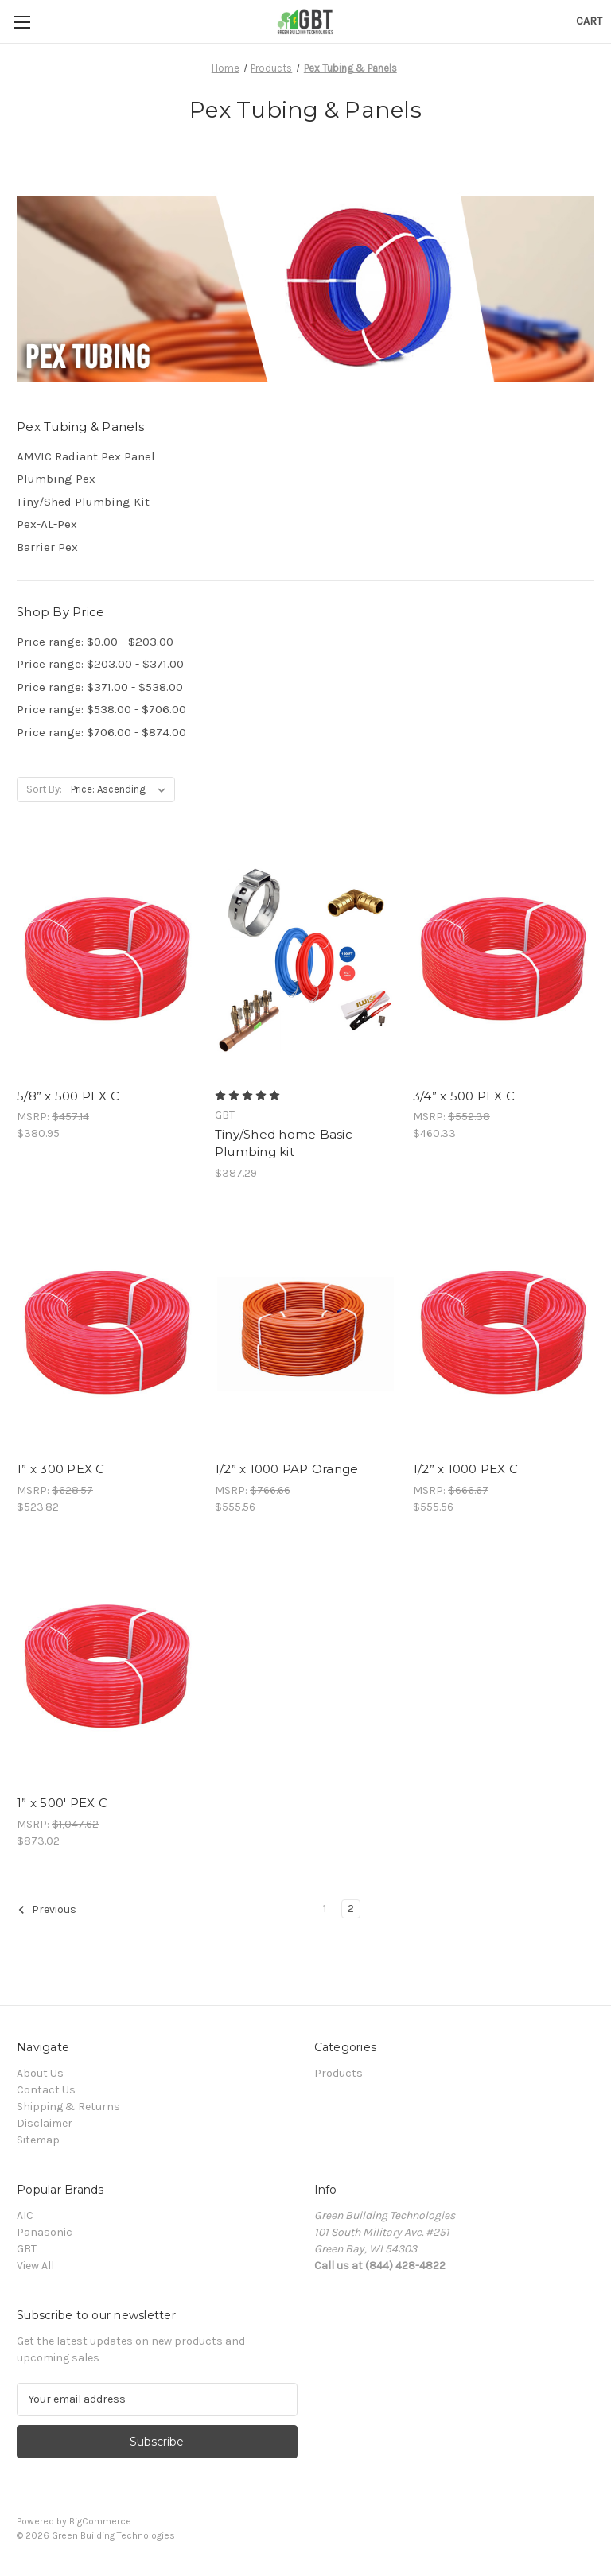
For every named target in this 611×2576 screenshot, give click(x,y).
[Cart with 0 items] (589, 21)
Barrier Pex (47, 547)
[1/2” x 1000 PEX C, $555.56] (503, 1333)
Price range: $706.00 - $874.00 (101, 732)
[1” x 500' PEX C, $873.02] (107, 1667)
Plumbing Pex (56, 478)
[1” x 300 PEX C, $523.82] (107, 1333)
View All (35, 2265)
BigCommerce (100, 2521)
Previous (47, 1910)
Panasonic (44, 2232)
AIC (25, 2215)
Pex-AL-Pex (47, 524)
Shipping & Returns (68, 2106)
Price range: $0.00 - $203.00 (95, 641)
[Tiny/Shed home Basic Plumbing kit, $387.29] (305, 960)
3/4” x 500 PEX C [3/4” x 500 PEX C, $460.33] (464, 1096)
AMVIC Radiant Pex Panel (86, 456)
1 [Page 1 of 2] (324, 1908)
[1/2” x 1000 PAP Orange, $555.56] (305, 1333)
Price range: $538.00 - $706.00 (101, 709)
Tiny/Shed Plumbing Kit (83, 502)
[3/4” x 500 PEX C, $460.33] (503, 960)
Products (338, 2073)
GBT (27, 2249)
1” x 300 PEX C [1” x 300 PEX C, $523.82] (61, 1468)
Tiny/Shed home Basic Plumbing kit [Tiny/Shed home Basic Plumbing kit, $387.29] (283, 1143)
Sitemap (38, 2140)
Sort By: (44, 789)
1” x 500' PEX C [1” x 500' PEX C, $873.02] (62, 1802)
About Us (40, 2073)
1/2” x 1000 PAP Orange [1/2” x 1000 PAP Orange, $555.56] (287, 1468)
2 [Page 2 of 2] (351, 1908)
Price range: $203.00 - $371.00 (100, 664)
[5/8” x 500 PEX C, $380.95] (107, 960)
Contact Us (46, 2090)
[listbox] (121, 789)
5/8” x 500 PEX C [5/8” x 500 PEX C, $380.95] (68, 1096)
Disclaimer (44, 2123)
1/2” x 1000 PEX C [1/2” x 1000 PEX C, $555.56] (465, 1468)
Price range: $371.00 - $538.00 (100, 687)
